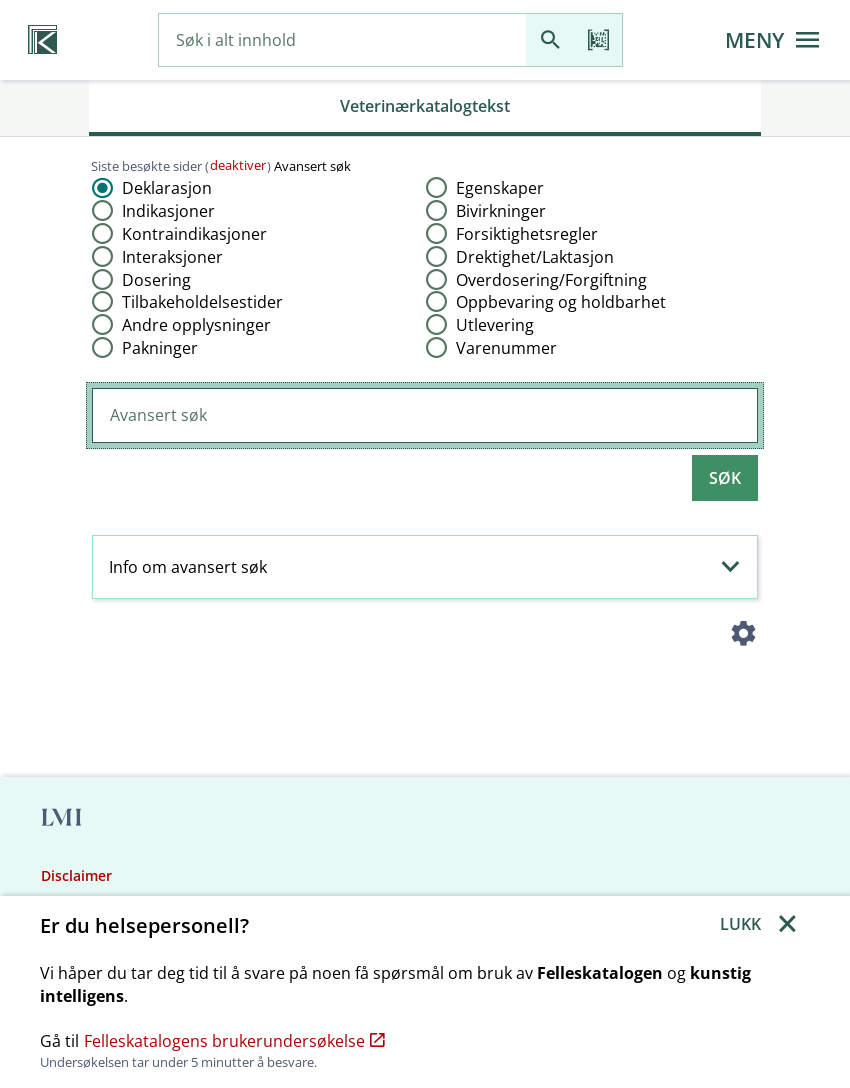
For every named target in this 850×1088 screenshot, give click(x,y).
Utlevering (495, 325)
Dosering (156, 280)
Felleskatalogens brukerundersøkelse (234, 1041)
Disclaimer (76, 875)
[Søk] (550, 40)
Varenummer (506, 348)
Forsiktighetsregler (527, 234)
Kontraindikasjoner (194, 234)
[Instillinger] (743, 637)
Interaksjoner (172, 257)
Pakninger (160, 348)
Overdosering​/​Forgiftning (551, 280)
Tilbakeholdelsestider (202, 302)
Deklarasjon (167, 188)
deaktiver (238, 165)
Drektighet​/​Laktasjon (535, 257)
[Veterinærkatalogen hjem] (42, 40)
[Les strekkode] (598, 40)
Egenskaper (500, 188)
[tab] (425, 108)
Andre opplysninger (196, 325)
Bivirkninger (501, 211)
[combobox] (343, 40)
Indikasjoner (168, 211)
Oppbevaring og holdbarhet (561, 302)
